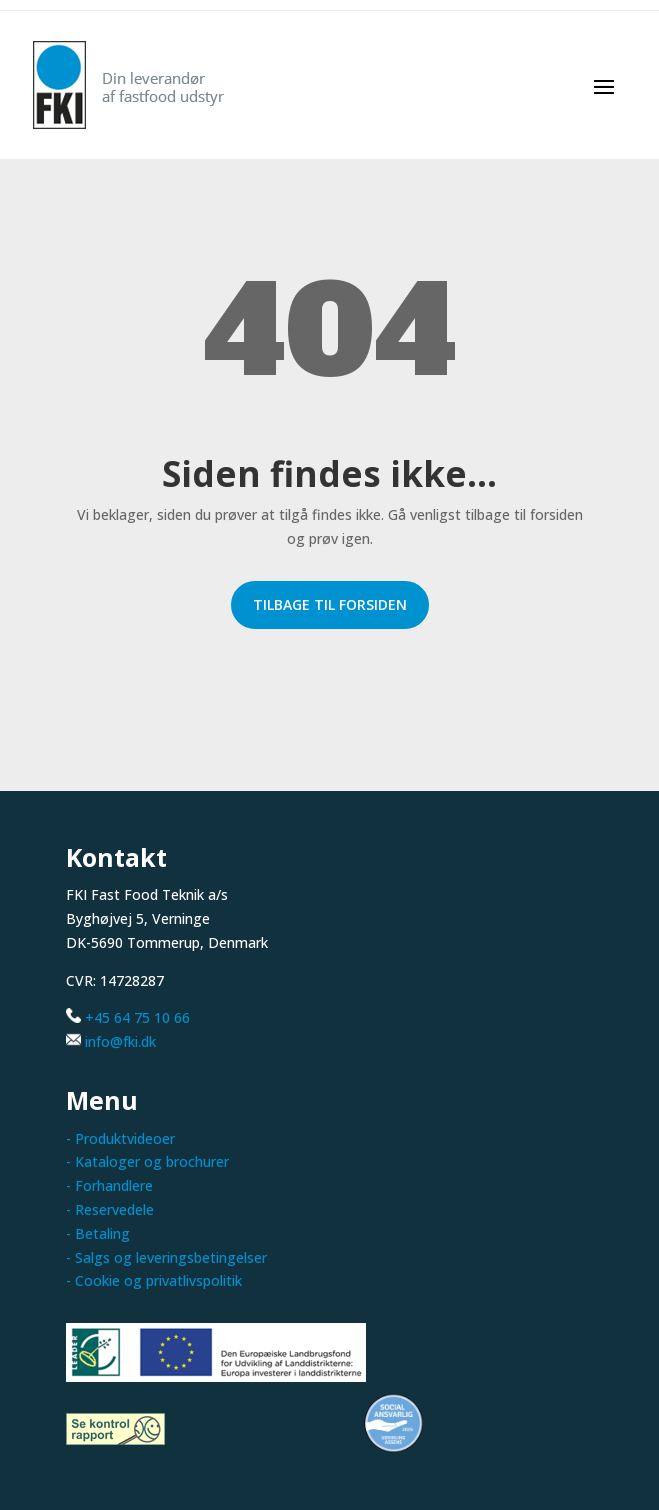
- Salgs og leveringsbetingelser (166, 1257)
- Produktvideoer (120, 1138)
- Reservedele (110, 1209)
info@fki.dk (120, 1041)
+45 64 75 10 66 (137, 1017)
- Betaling (98, 1233)
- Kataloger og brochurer (147, 1161)
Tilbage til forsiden (330, 604)
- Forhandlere (109, 1185)
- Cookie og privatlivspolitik (154, 1280)
